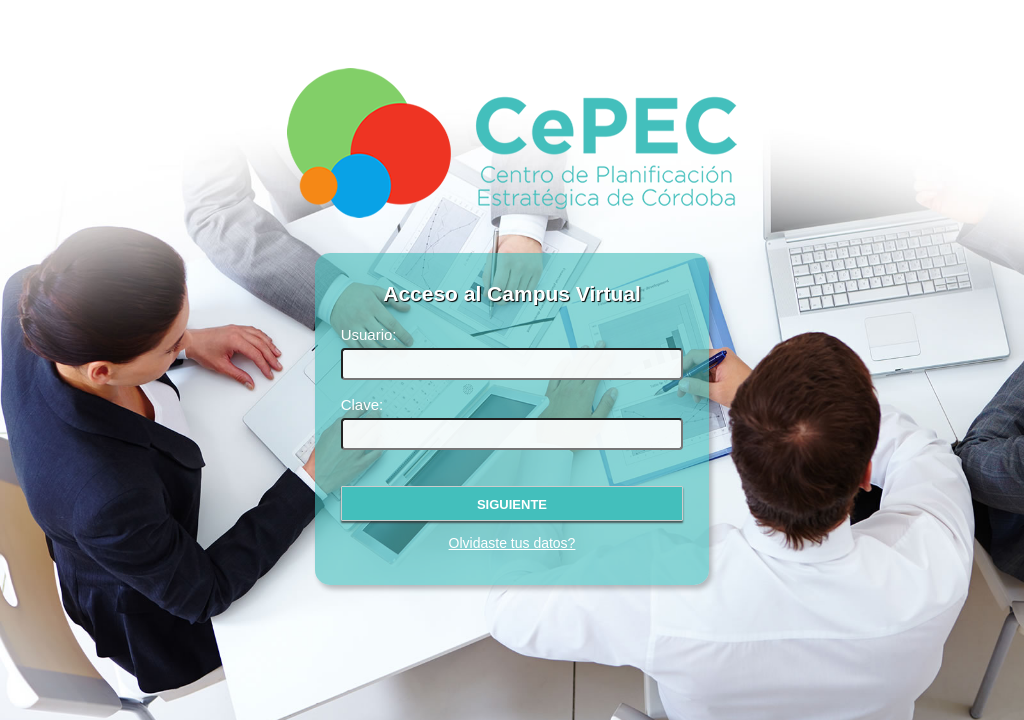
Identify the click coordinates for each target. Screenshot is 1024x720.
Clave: (362, 404)
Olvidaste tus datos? (512, 543)
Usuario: (369, 334)
